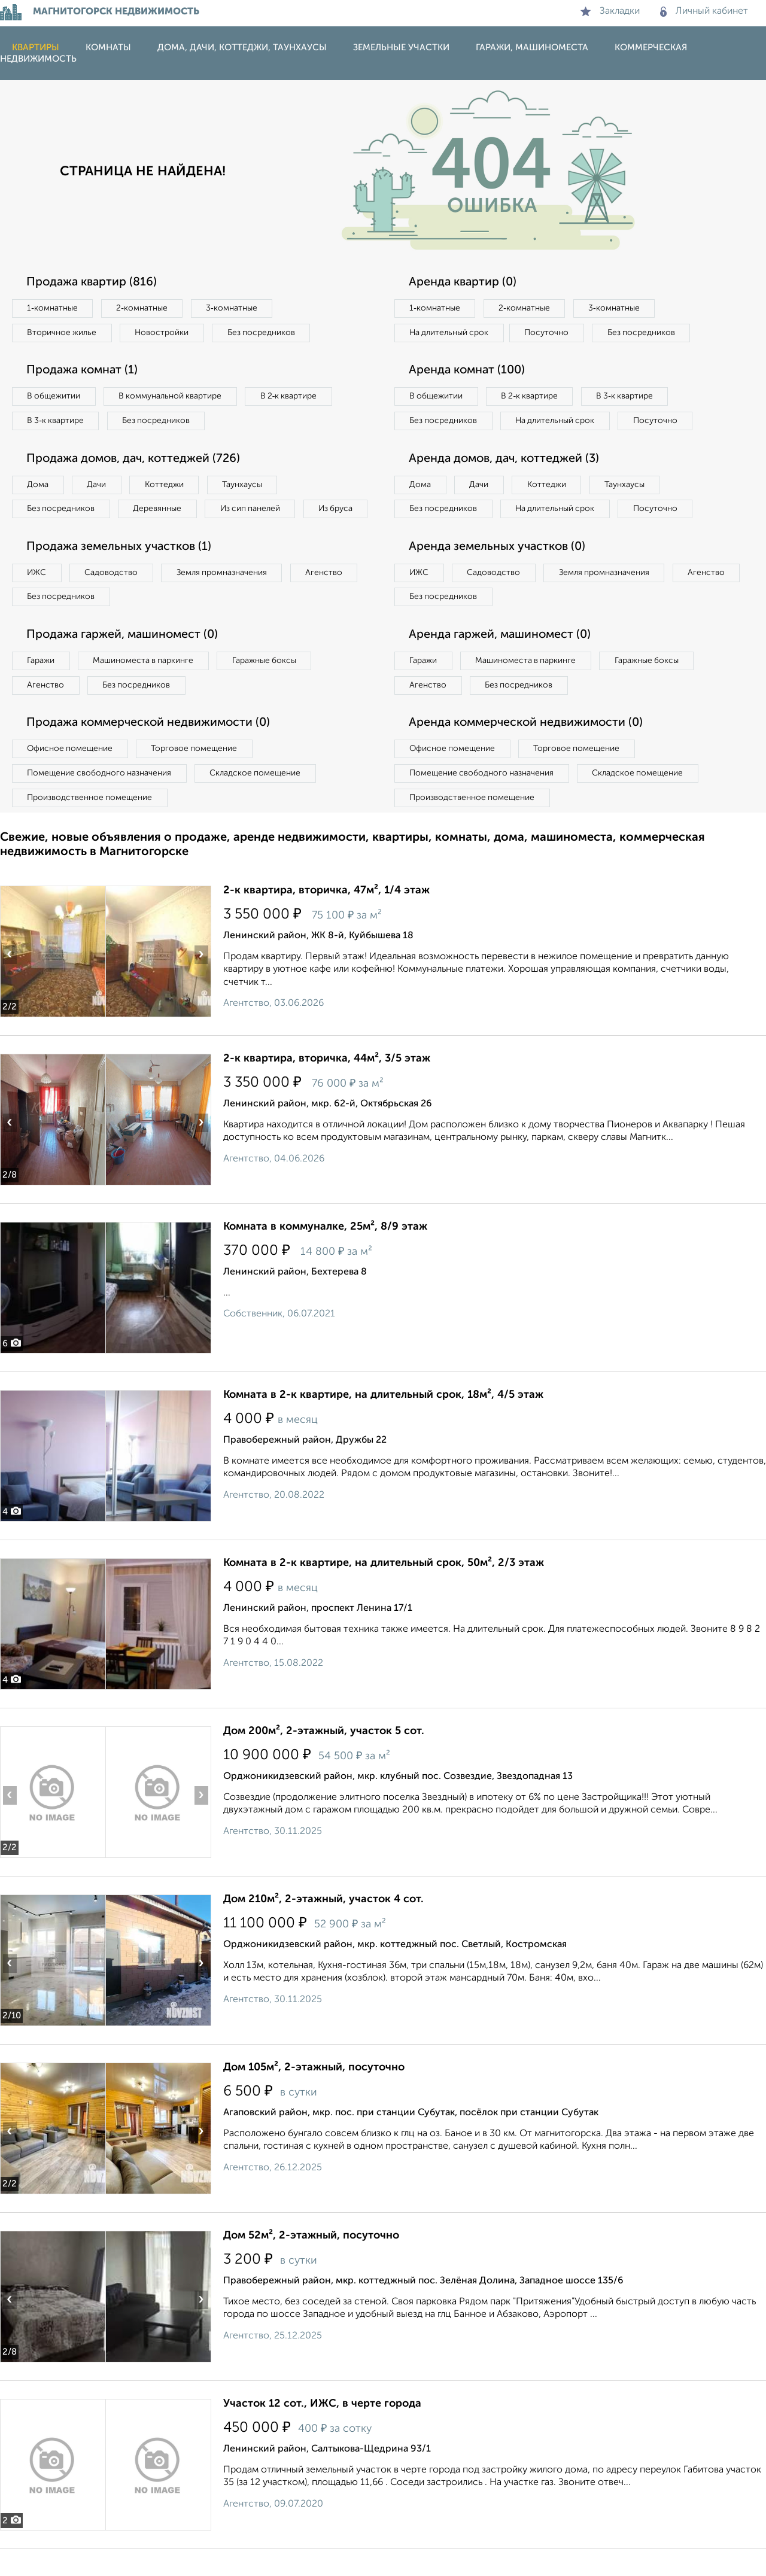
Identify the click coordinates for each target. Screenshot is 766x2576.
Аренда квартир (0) (463, 282)
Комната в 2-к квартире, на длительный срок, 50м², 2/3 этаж (383, 1589)
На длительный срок (450, 333)
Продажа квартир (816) (93, 282)
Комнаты (108, 47)
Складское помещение (258, 800)
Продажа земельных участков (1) (121, 573)
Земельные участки (401, 47)
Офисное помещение (71, 775)
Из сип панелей (254, 510)
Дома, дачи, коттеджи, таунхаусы (242, 47)
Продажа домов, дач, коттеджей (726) (136, 460)
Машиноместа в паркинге (145, 687)
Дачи (98, 485)
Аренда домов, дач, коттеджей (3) (506, 484)
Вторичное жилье (63, 333)
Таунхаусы (246, 485)
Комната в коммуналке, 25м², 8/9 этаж (325, 1253)
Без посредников (264, 333)
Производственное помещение (90, 824)
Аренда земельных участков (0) (498, 573)
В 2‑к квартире (294, 397)
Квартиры (35, 47)
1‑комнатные (53, 308)
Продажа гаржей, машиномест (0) (125, 661)
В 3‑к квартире (57, 421)
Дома (38, 485)
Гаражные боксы (268, 687)
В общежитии (54, 397)
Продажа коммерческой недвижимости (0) (151, 750)
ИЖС (37, 598)
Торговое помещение (197, 775)
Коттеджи (166, 485)
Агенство (329, 598)
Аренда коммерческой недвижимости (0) (528, 750)
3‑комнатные (234, 308)
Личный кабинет (704, 11)
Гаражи (41, 687)
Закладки (610, 11)
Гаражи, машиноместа (532, 47)
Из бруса (45, 534)
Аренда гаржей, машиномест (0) (502, 661)
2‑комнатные (143, 308)
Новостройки (164, 333)
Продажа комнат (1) (84, 371)
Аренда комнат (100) (468, 371)
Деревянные (159, 510)
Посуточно (549, 333)
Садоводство (113, 598)
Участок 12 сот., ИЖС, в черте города (322, 2430)
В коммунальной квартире (173, 397)
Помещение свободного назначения (100, 800)
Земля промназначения (225, 598)
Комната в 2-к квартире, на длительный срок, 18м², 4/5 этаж (383, 1421)
